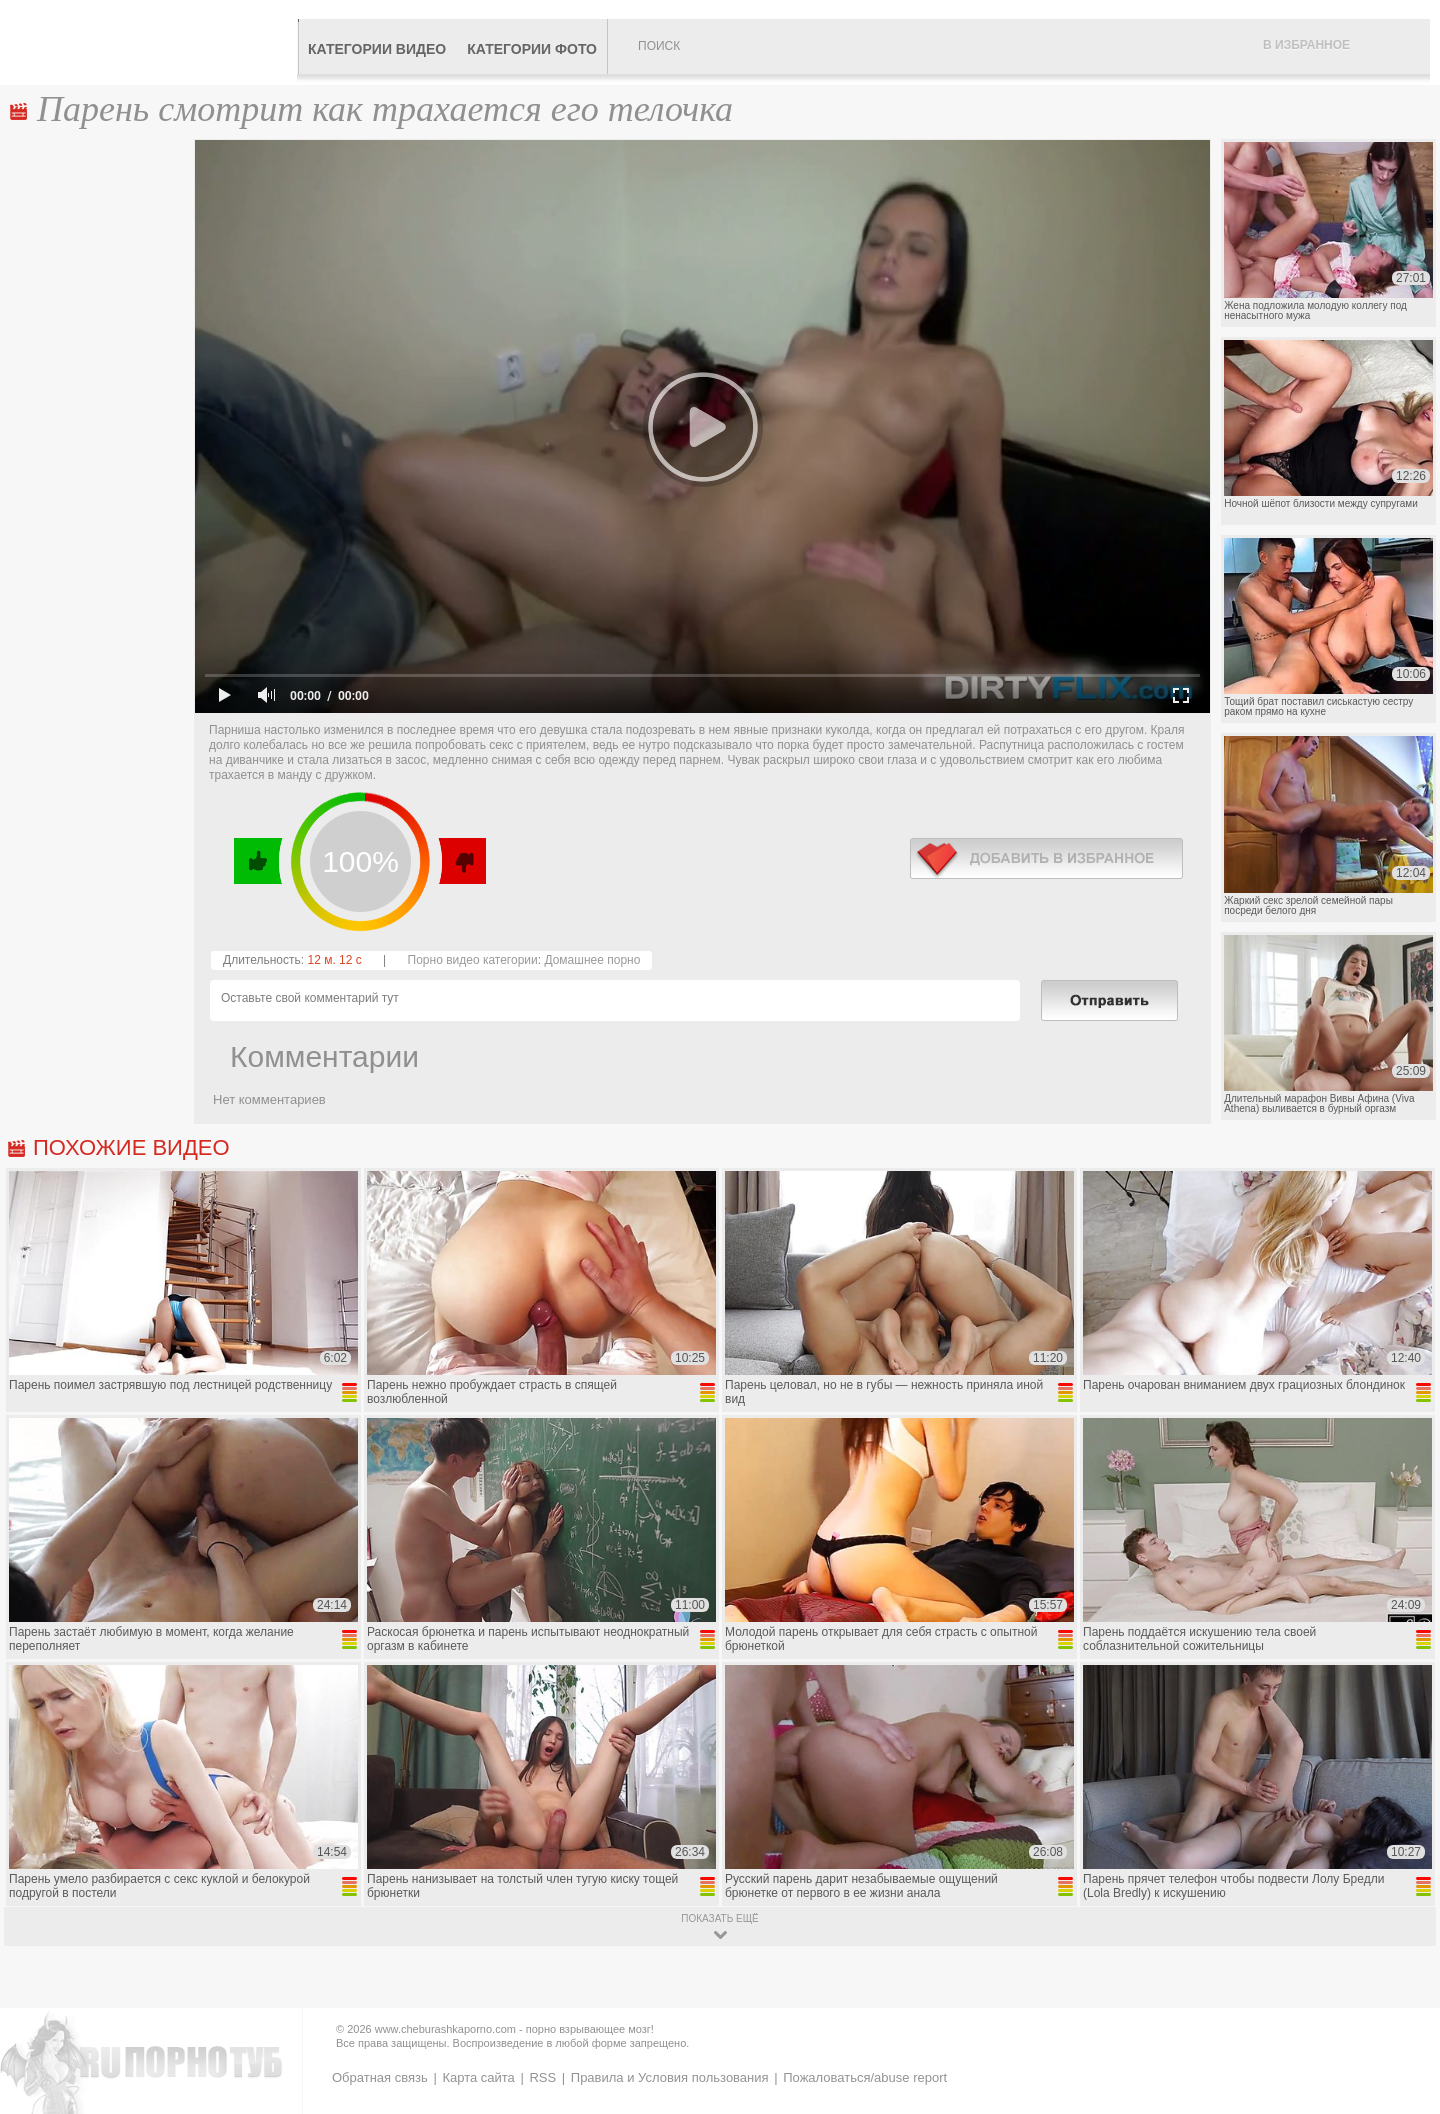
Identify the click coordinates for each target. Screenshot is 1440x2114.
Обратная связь (380, 2077)
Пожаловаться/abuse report (865, 2077)
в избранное (1046, 858)
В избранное (1306, 45)
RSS (542, 2077)
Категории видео (377, 49)
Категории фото (532, 49)
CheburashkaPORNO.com (153, 42)
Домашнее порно (592, 960)
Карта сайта (478, 2077)
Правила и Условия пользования (670, 2077)
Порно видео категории (473, 960)
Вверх (1401, 1983)
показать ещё (719, 1918)
